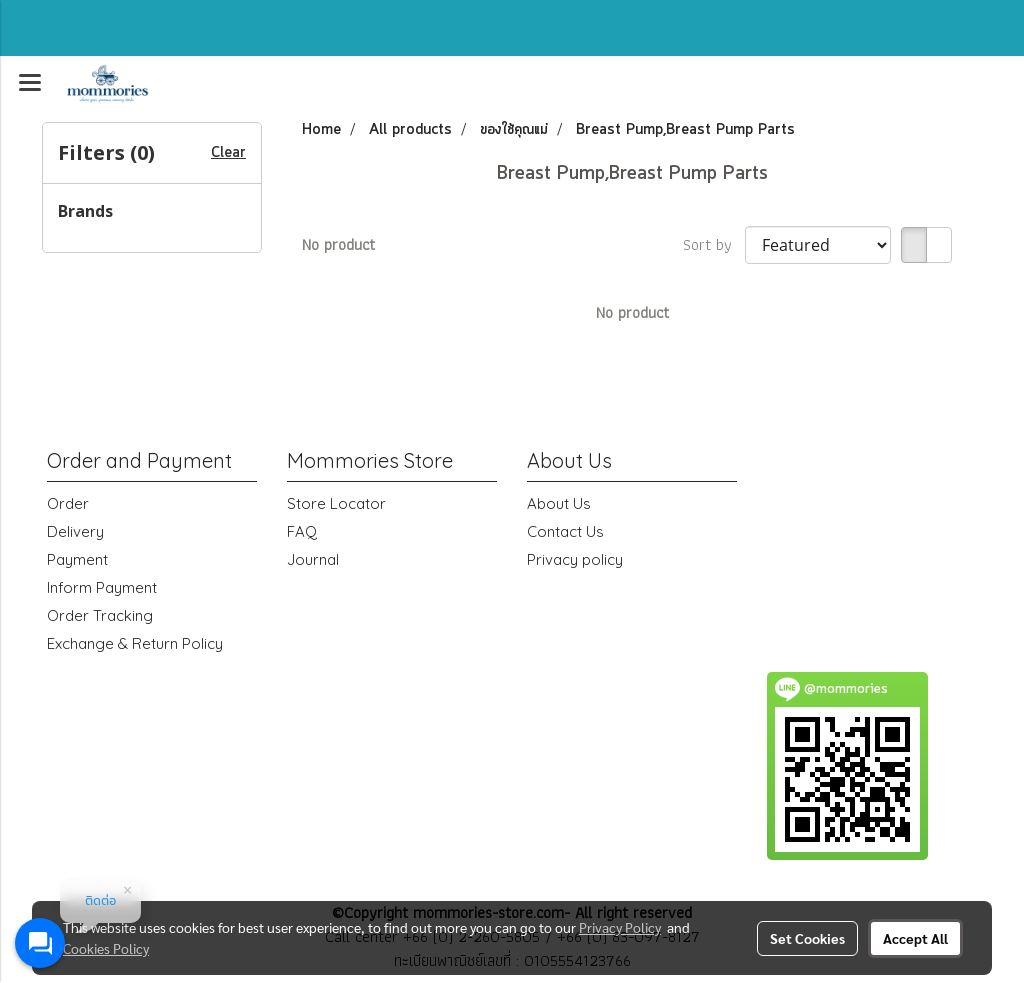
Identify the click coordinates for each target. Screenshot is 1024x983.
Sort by (714, 245)
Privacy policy (575, 559)
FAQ (302, 531)
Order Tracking (100, 615)
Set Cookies (807, 938)
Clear (228, 153)
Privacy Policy (620, 927)
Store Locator (336, 503)
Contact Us (565, 531)
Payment (77, 559)
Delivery (75, 531)
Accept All (915, 938)
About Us (559, 503)
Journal (313, 559)
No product (338, 245)
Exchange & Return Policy (135, 643)
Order (68, 503)
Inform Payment (102, 587)
